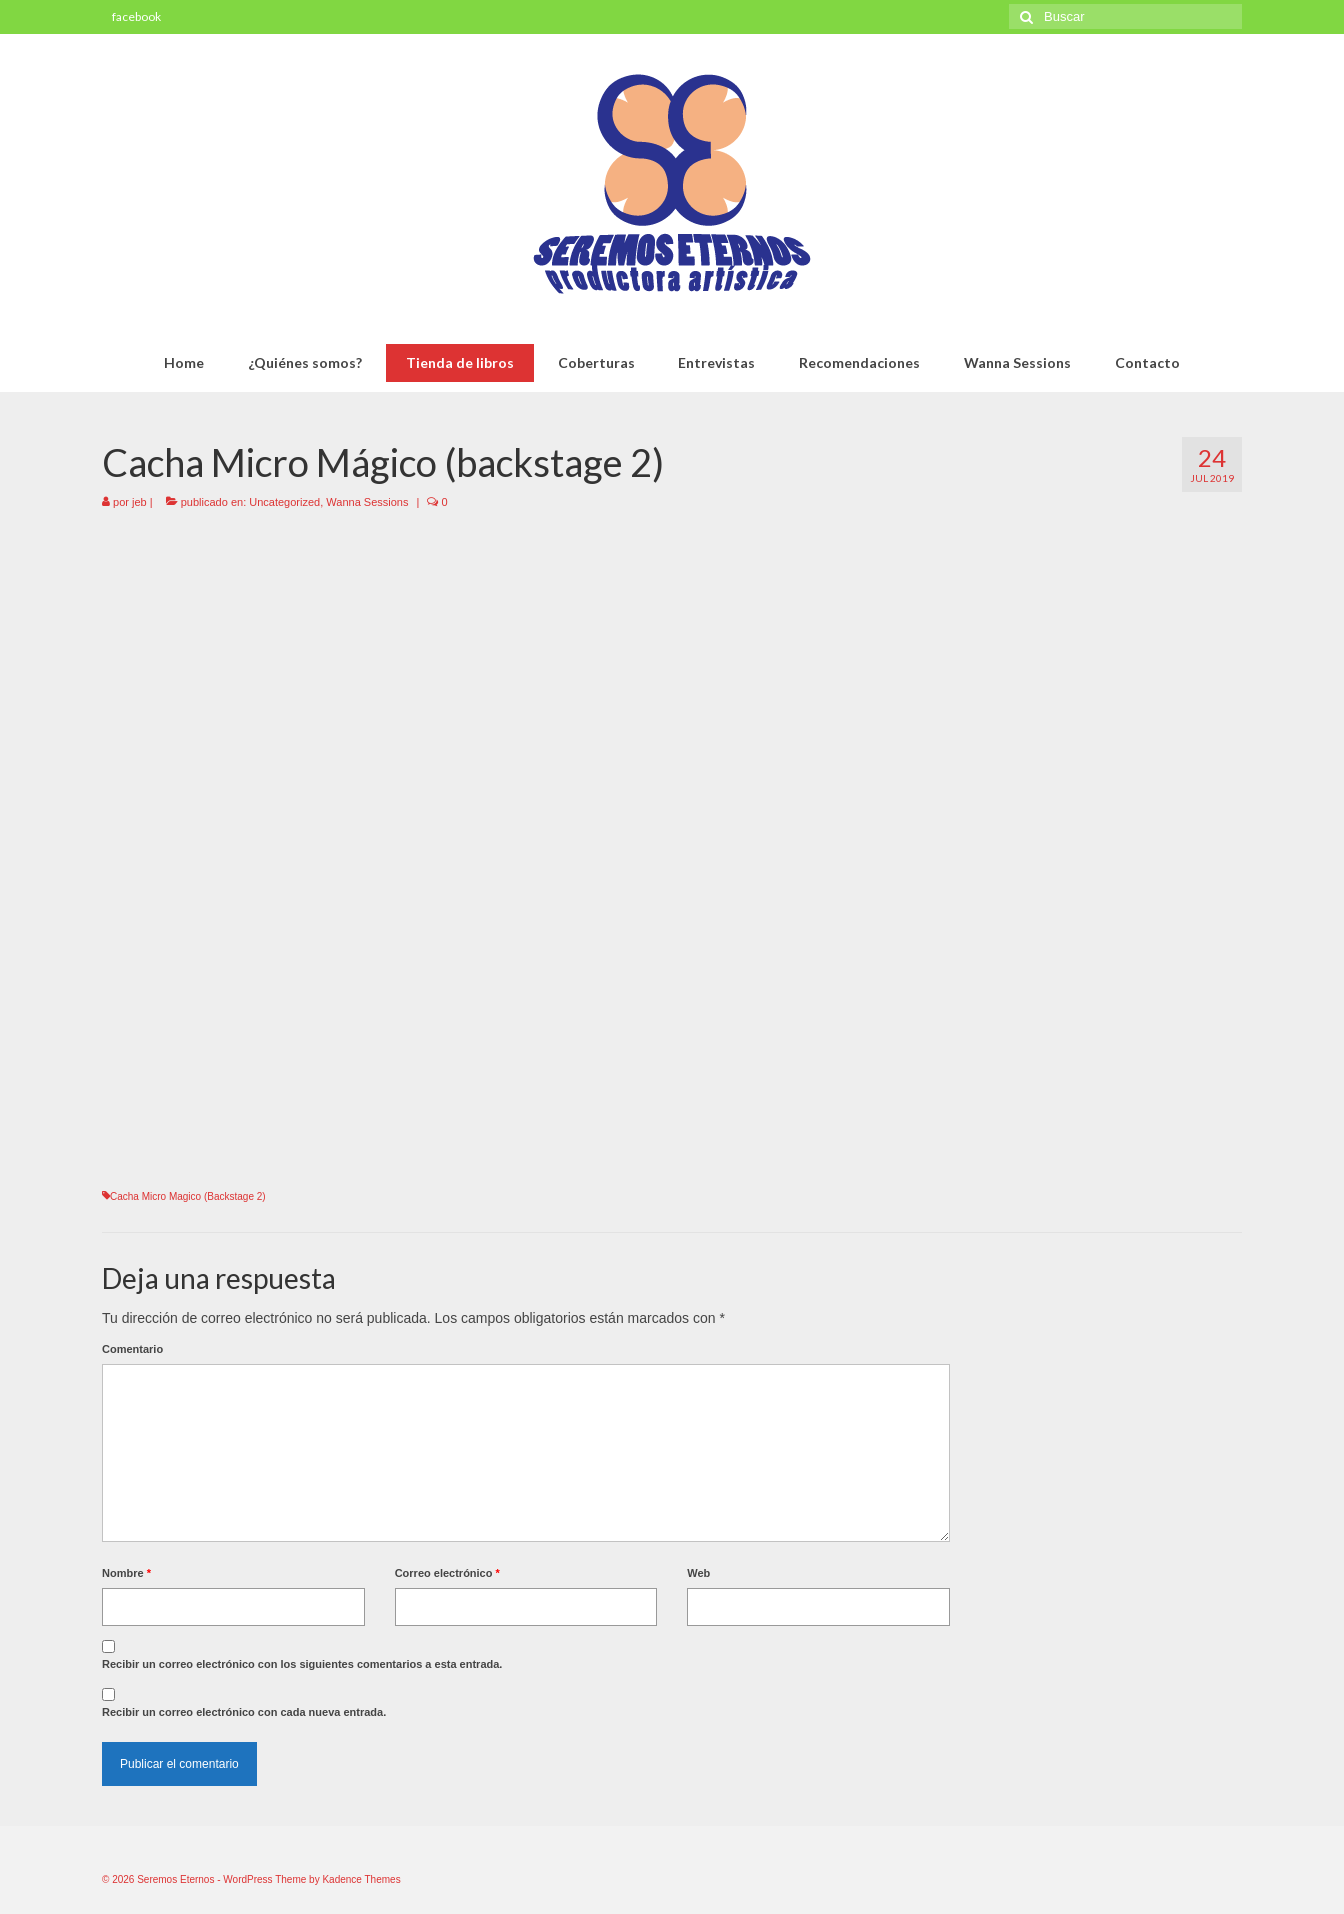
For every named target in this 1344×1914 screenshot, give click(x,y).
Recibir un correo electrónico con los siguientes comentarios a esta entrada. (302, 1664)
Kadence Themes (361, 1879)
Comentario (132, 1349)
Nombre (126, 1573)
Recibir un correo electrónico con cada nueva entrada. (244, 1712)
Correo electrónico (447, 1573)
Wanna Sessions (367, 502)
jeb (139, 502)
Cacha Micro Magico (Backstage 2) (188, 1196)
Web (698, 1573)
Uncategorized (284, 502)
